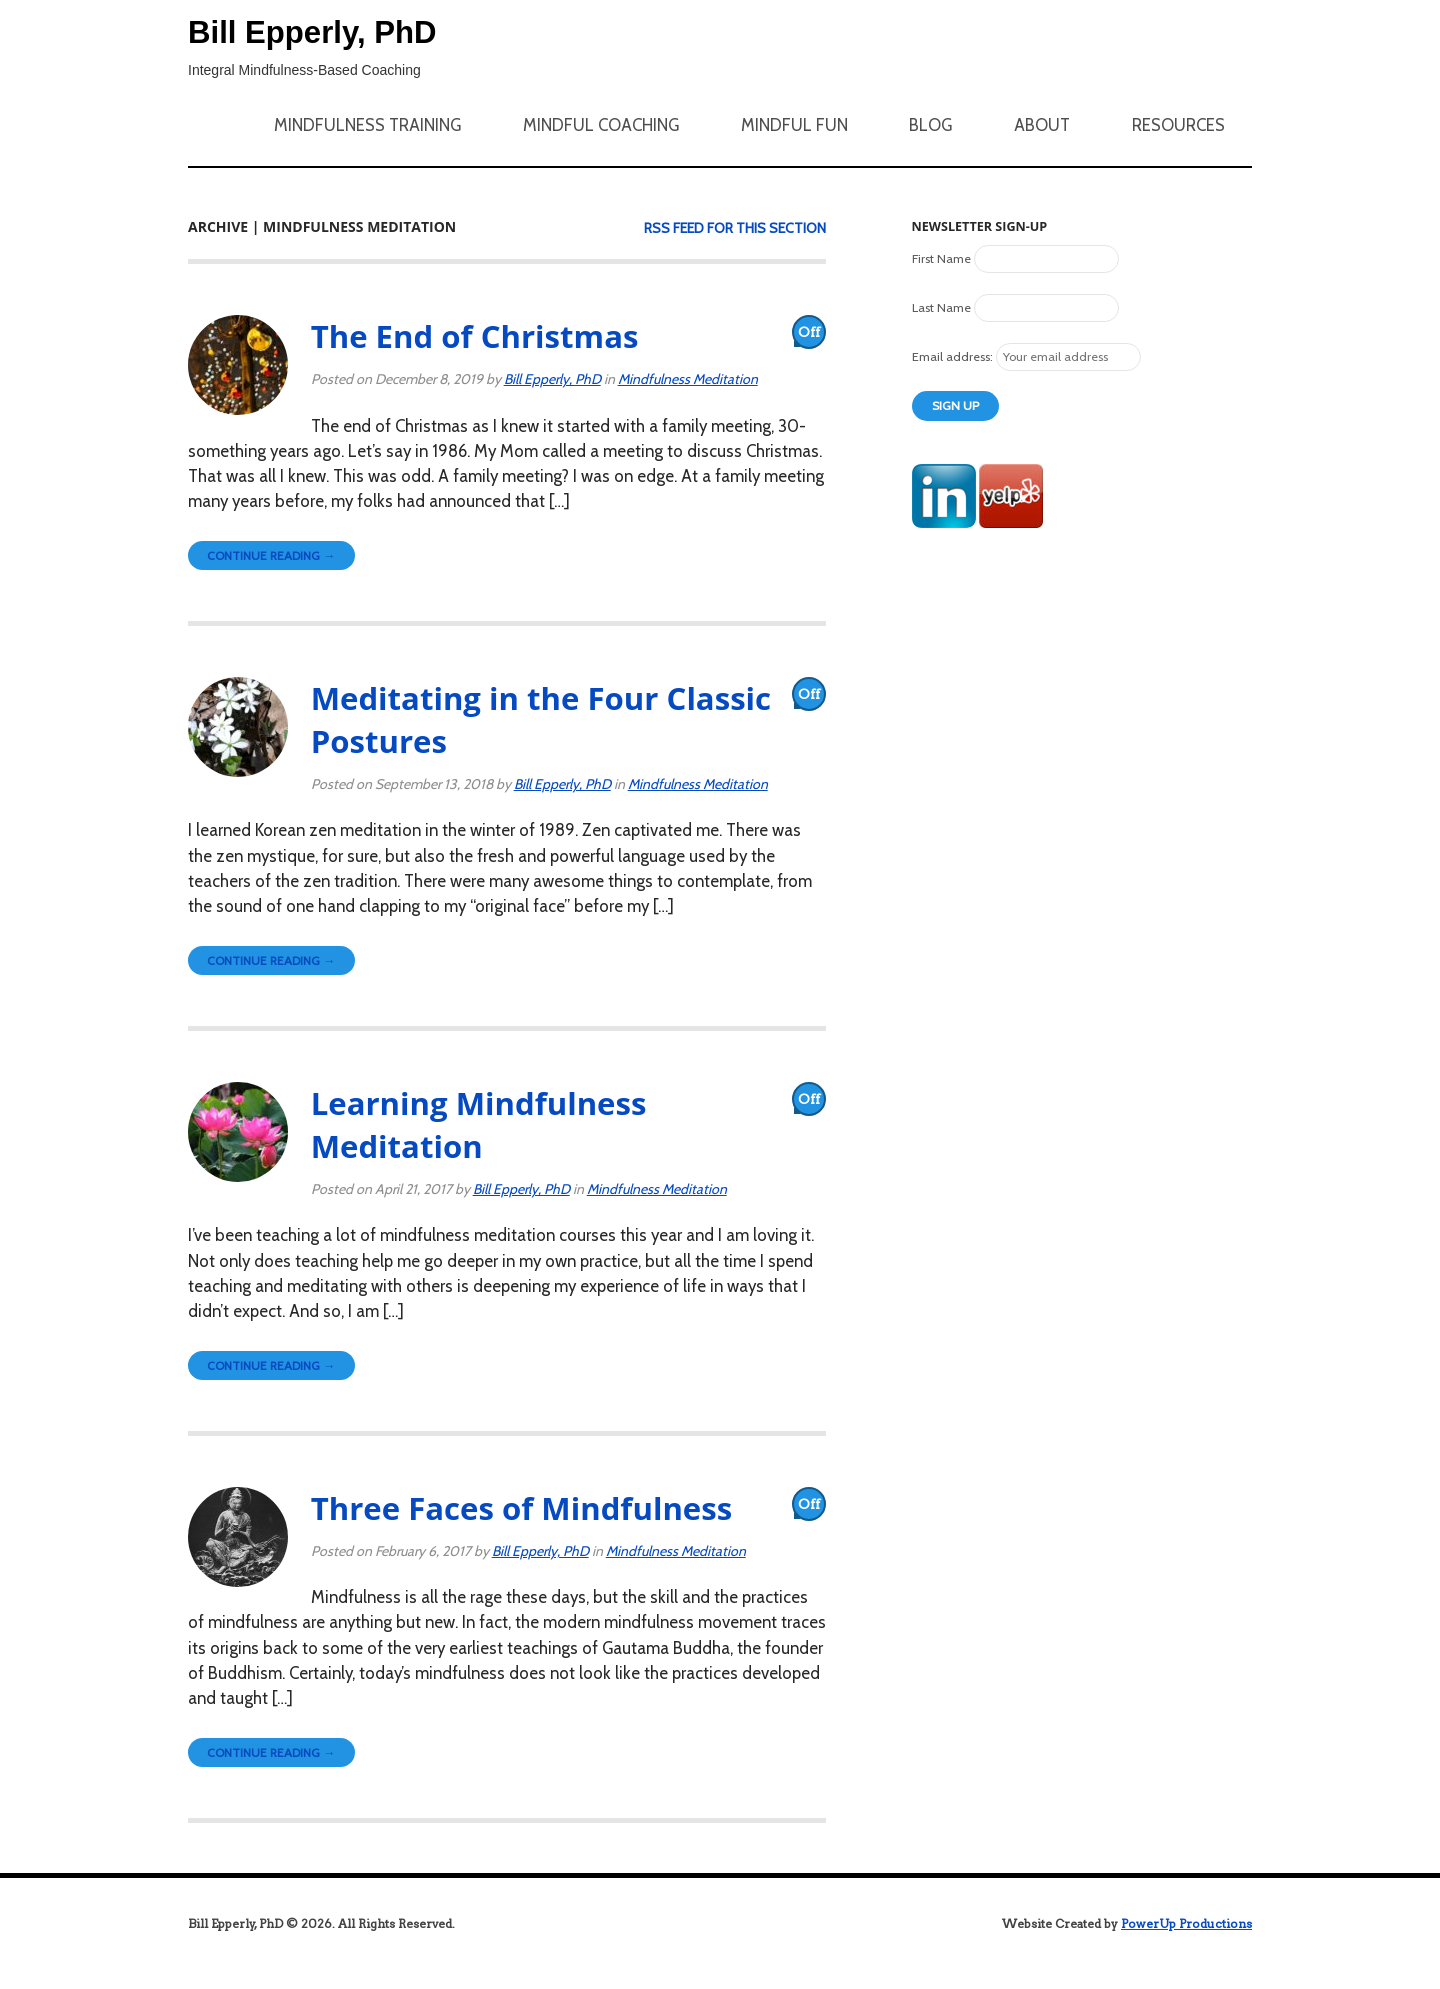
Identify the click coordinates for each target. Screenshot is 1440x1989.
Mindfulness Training (367, 125)
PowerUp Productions (1186, 1923)
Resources (1178, 125)
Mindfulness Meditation (688, 379)
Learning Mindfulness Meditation (479, 1124)
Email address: (954, 356)
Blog (930, 125)
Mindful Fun (794, 125)
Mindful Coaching (601, 125)
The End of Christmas (475, 336)
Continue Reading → (271, 555)
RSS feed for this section (735, 228)
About (1042, 125)
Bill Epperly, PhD (312, 32)
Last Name (941, 307)
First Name (941, 258)
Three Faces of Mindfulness (522, 1508)
